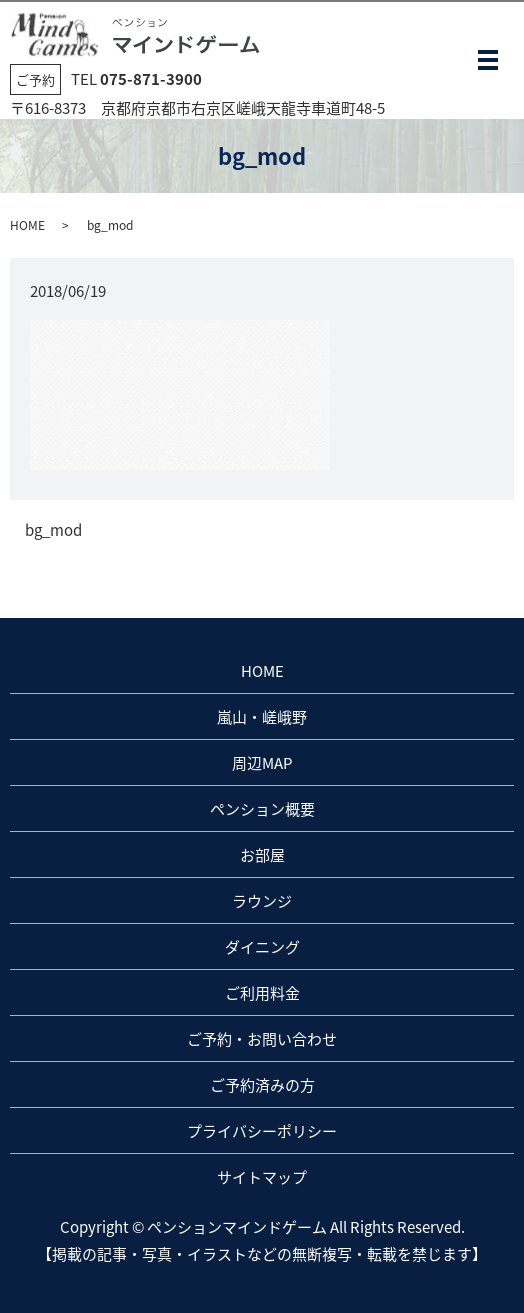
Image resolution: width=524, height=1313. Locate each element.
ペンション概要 (262, 809)
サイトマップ (262, 1177)
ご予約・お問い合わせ (262, 1039)
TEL (136, 79)
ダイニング (262, 947)
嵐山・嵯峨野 (262, 717)
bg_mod (53, 530)
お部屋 (262, 855)
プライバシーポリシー (262, 1131)
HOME (27, 225)
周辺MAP (262, 763)
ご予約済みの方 (262, 1085)
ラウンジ (262, 901)
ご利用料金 (262, 993)
